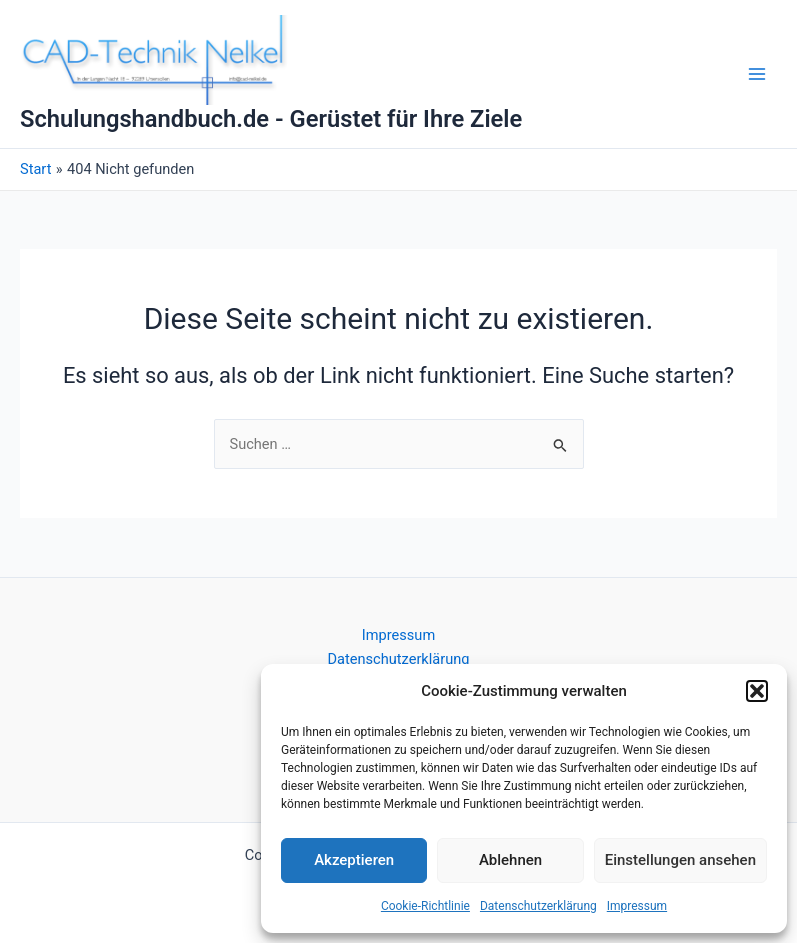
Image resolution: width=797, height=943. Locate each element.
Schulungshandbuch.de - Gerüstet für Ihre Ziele (271, 119)
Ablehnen (510, 860)
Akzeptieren (354, 860)
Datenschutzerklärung (538, 906)
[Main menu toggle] (757, 74)
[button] (757, 691)
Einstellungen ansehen (680, 860)
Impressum (637, 906)
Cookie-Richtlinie (425, 906)
